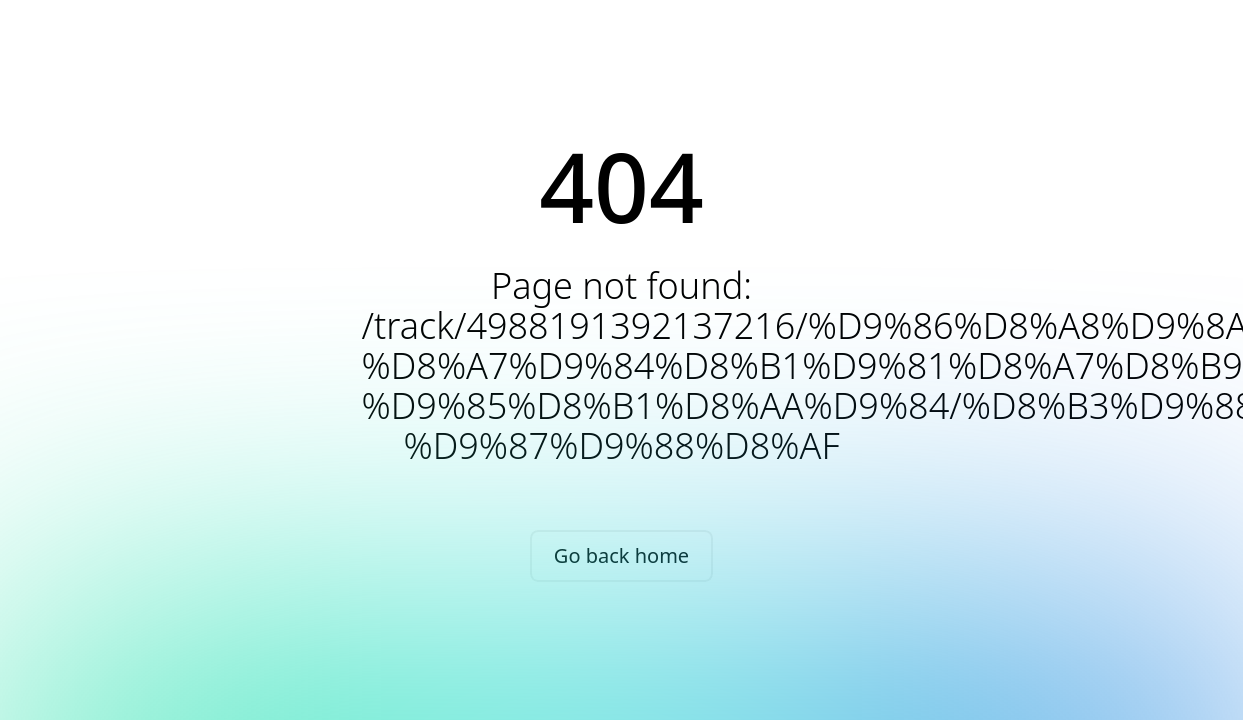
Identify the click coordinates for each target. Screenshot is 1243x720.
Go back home (621, 555)
